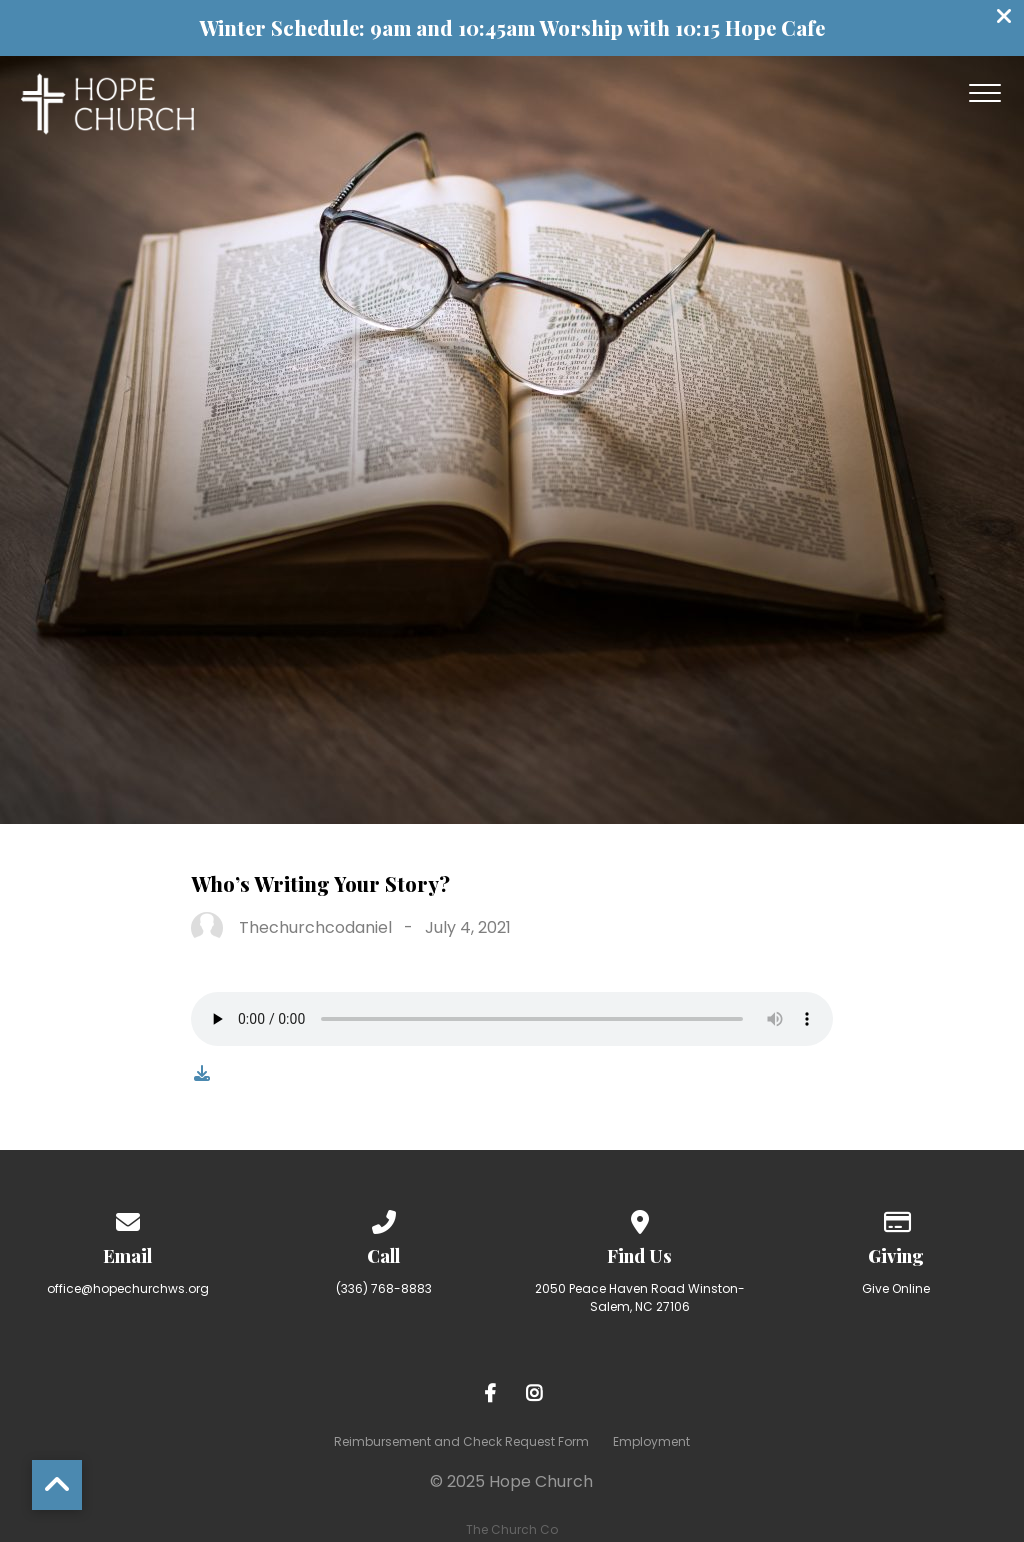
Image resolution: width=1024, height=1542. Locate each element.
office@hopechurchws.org (128, 1288)
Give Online (896, 1288)
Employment (651, 1441)
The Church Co (512, 1529)
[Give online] (896, 1218)
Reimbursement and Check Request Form (461, 1441)
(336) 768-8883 (384, 1288)
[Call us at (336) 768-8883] (384, 1218)
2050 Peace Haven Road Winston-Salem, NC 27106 (640, 1297)
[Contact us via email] (128, 1218)
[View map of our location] (640, 1218)
